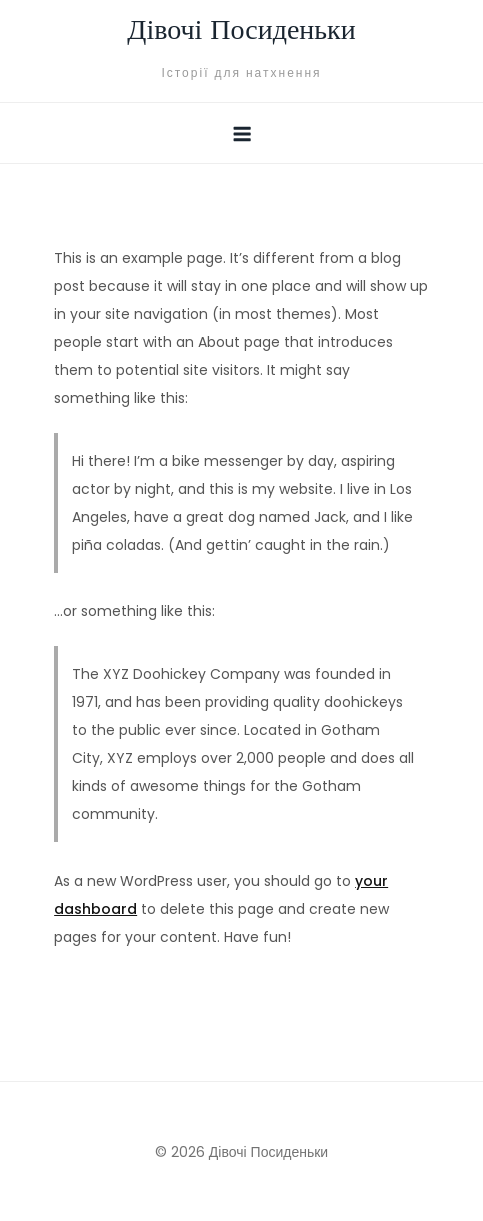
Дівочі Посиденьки (241, 31)
